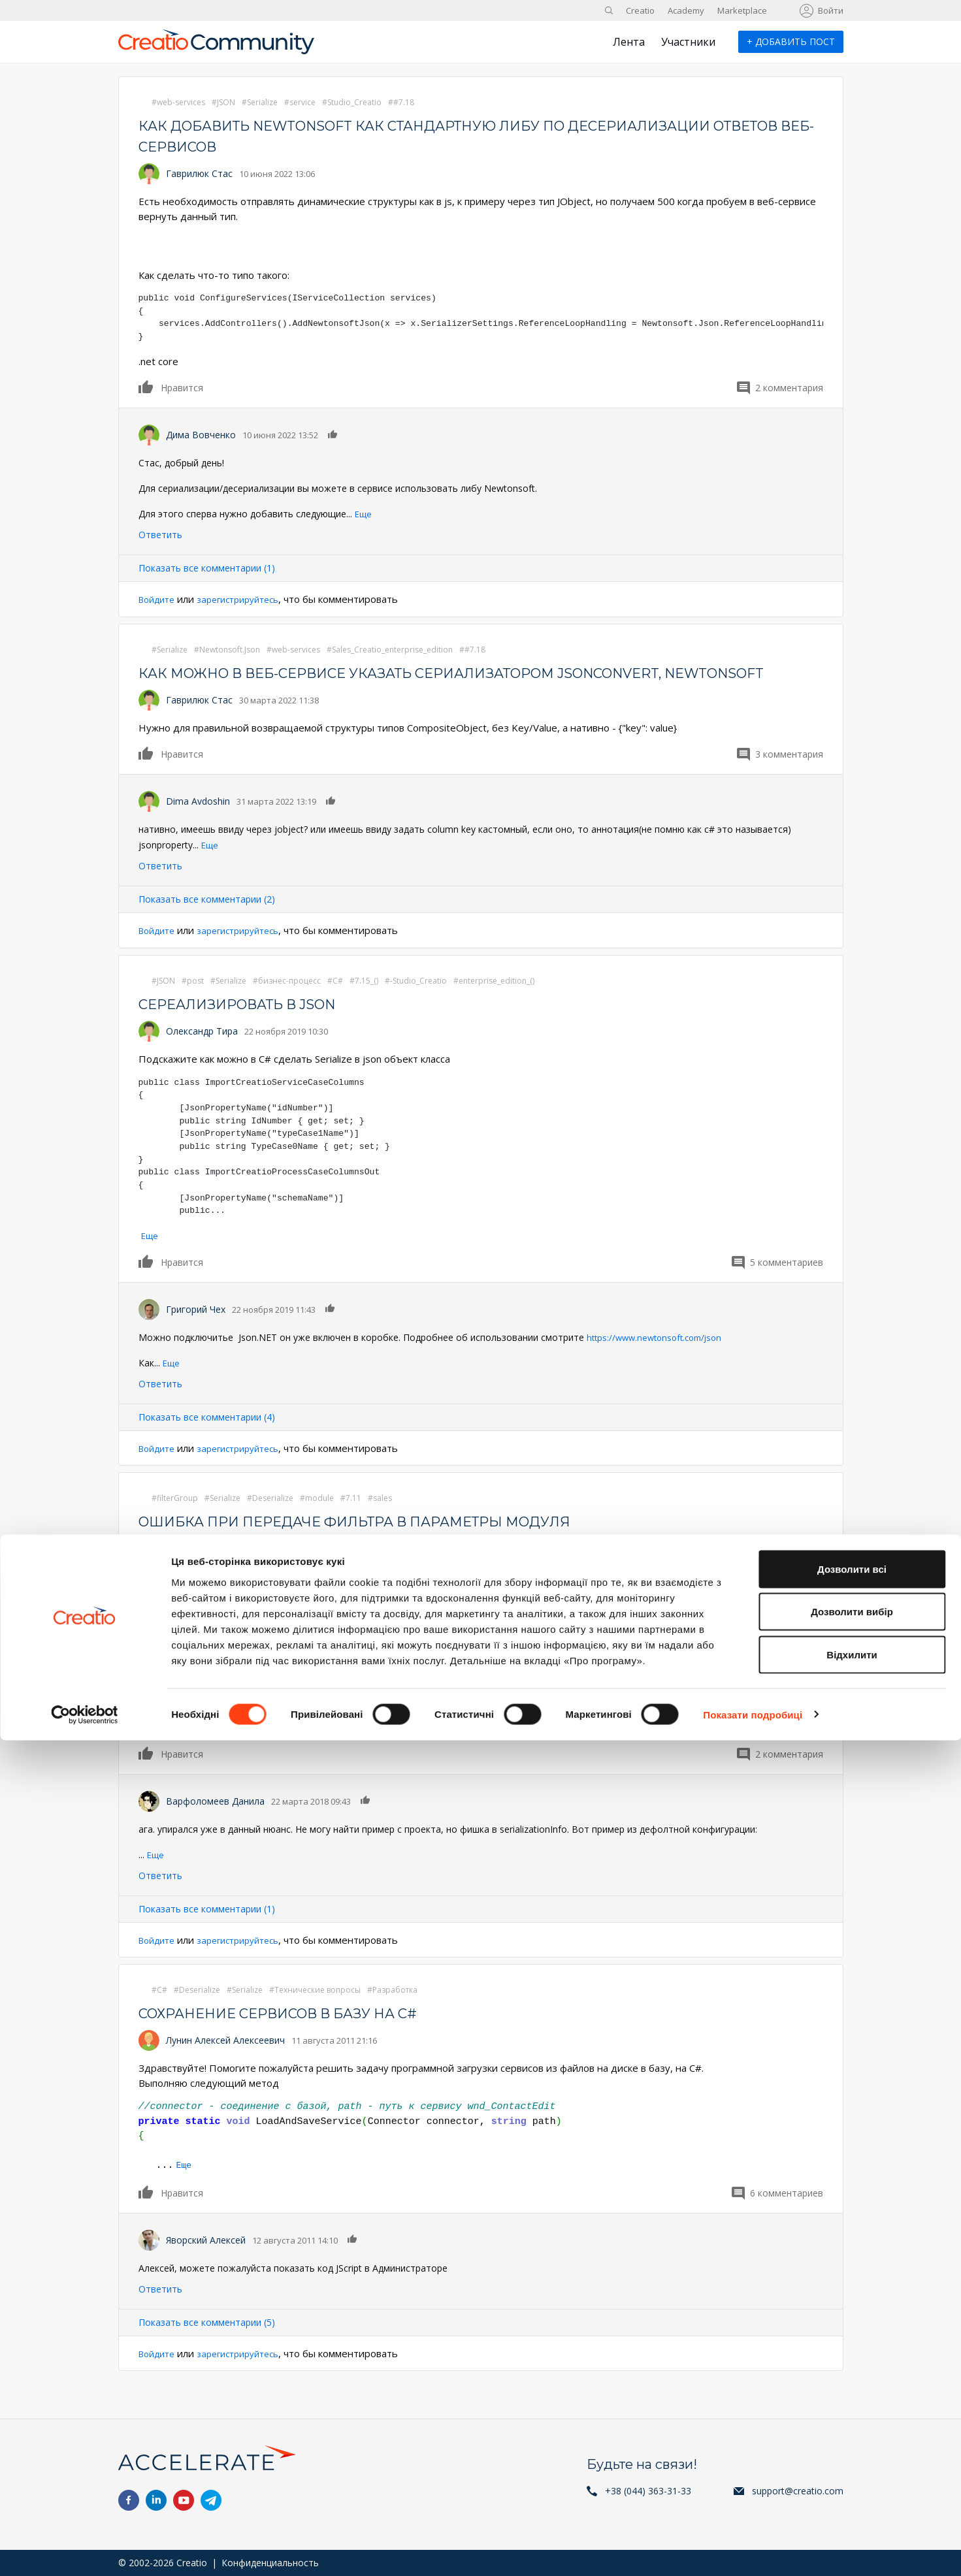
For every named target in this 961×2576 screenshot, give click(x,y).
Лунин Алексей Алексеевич (225, 2061)
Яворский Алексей (206, 2260)
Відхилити (851, 2490)
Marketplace (742, 10)
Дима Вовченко (201, 434)
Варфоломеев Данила (215, 1821)
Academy (686, 10)
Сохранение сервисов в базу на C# (303, 2033)
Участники (688, 42)
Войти (830, 10)
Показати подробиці (752, 2550)
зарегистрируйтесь (249, 598)
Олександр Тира (202, 1052)
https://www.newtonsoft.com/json (659, 1357)
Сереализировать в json (255, 1024)
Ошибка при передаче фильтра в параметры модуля (391, 1541)
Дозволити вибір (852, 2447)
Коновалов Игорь (206, 1569)
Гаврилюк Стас (199, 173)
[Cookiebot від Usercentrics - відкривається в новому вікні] (84, 2550)
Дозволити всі (852, 2404)
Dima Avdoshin (198, 822)
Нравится (146, 386)
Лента (629, 42)
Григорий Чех (195, 1329)
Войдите (159, 598)
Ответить (160, 534)
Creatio (640, 10)
